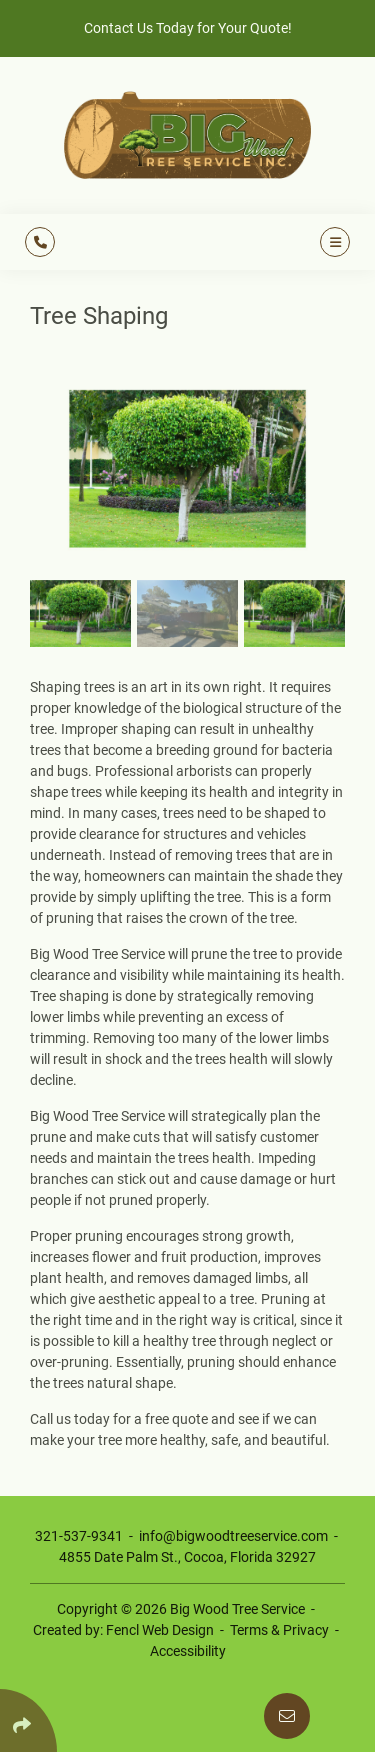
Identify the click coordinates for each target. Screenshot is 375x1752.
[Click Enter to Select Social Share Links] (28, 1720)
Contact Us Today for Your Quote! (188, 28)
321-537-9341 (79, 1536)
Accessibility (188, 1651)
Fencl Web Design (160, 1630)
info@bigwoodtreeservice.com (233, 1536)
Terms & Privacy (279, 1630)
